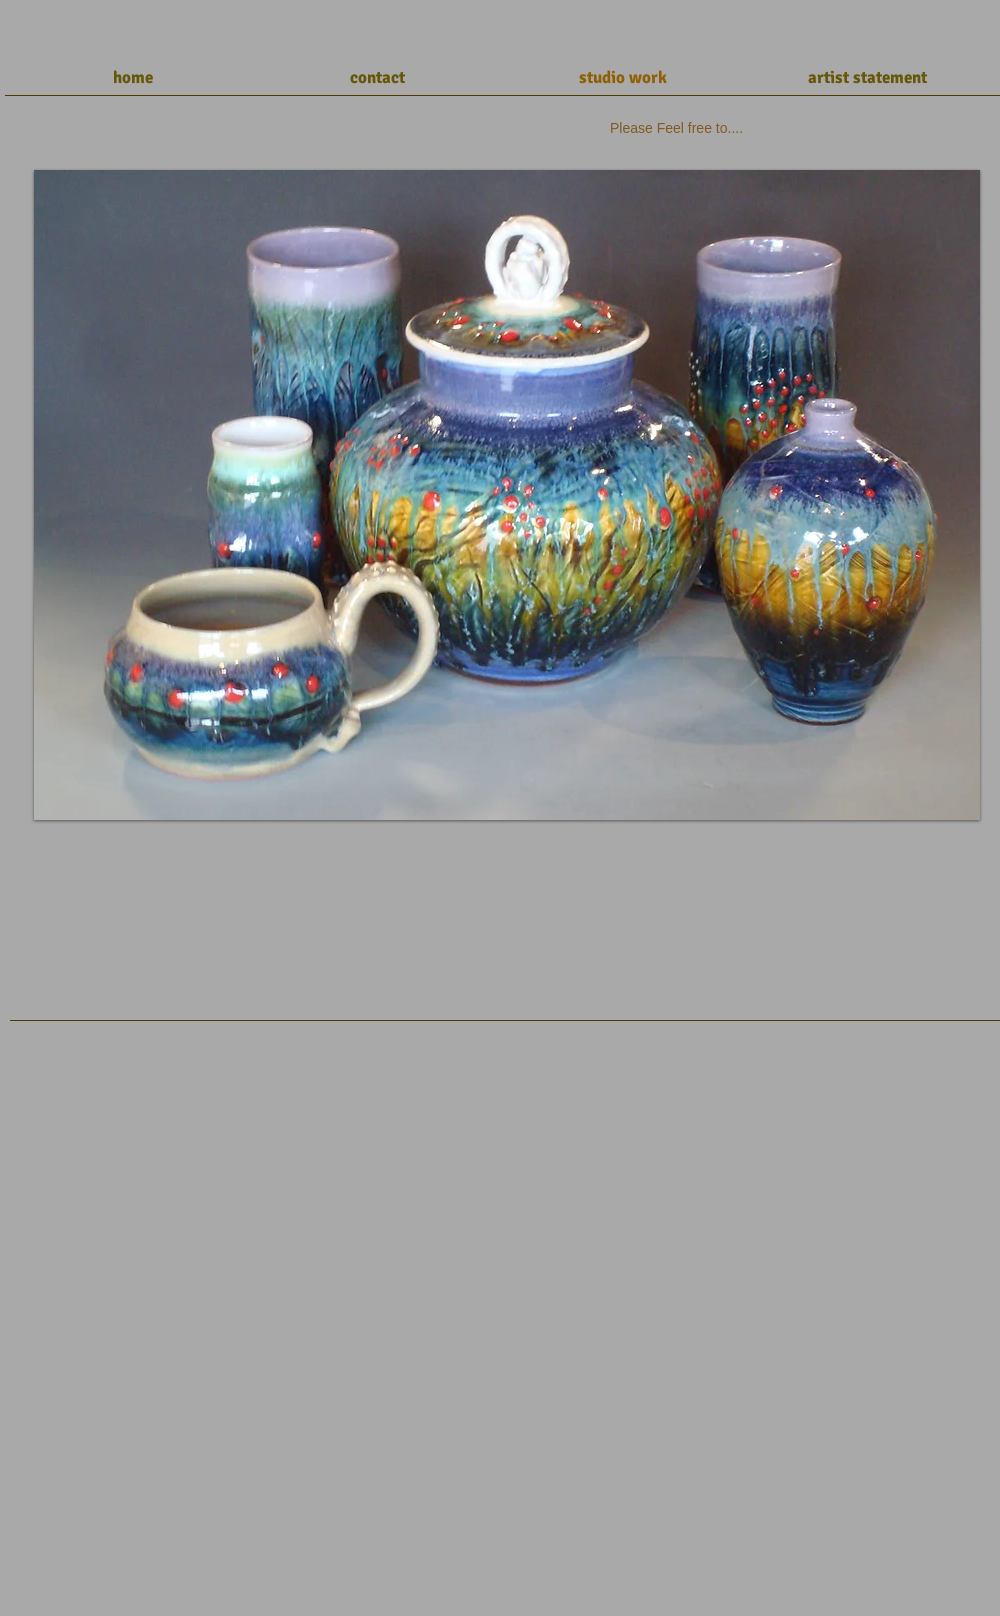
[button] (507, 495)
